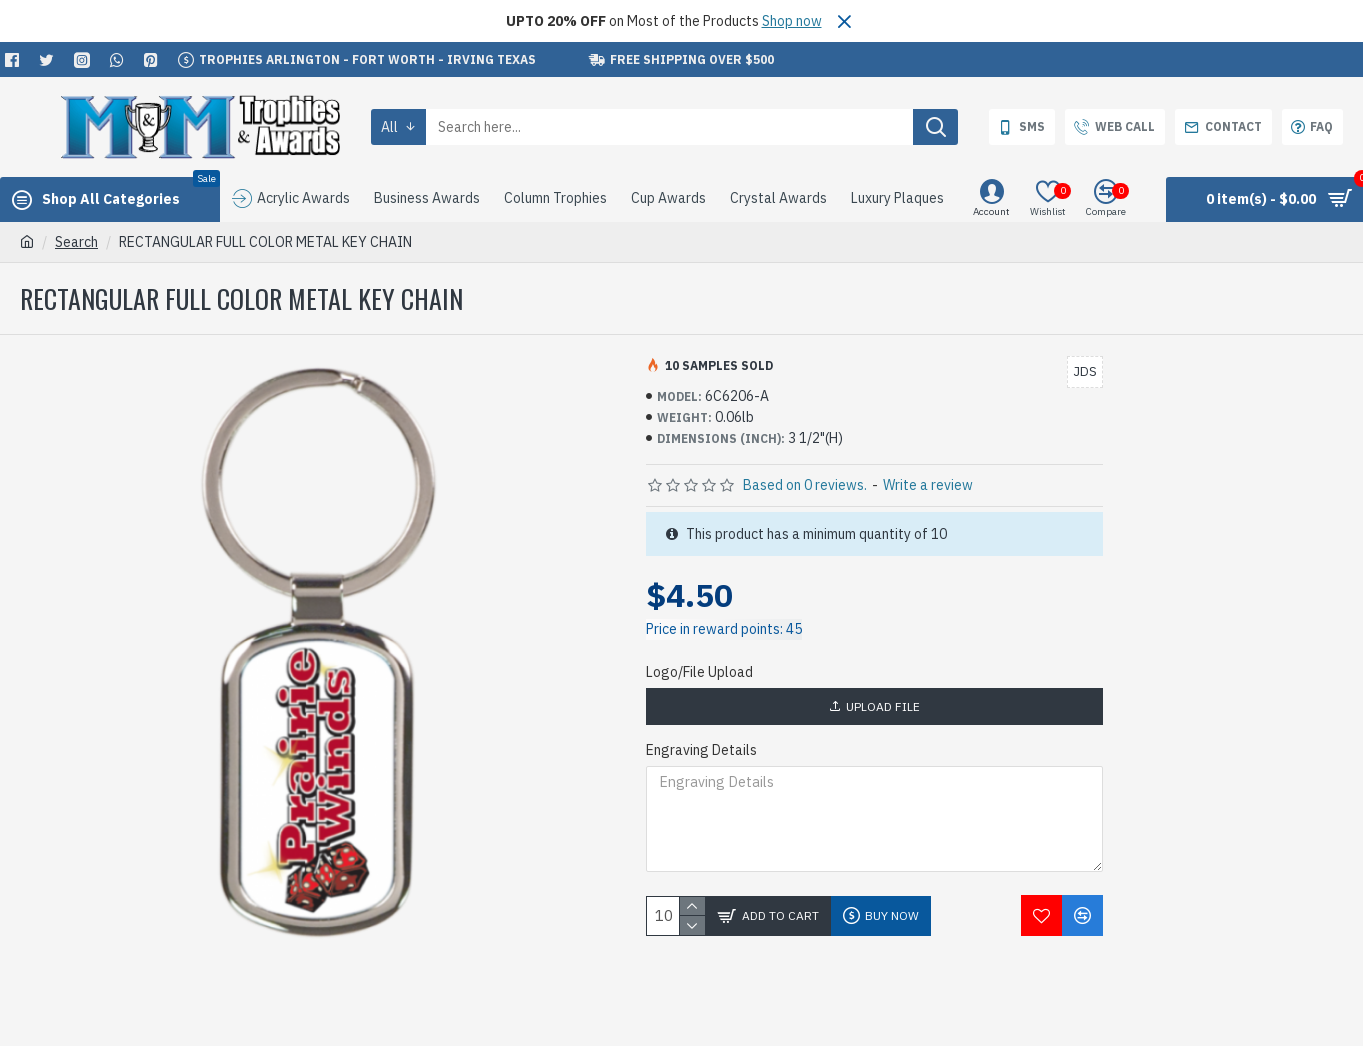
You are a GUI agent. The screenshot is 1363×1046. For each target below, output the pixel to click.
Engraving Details (701, 750)
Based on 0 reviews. (805, 485)
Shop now (792, 21)
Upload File (874, 706)
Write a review (928, 485)
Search (76, 242)
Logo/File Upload (699, 672)
